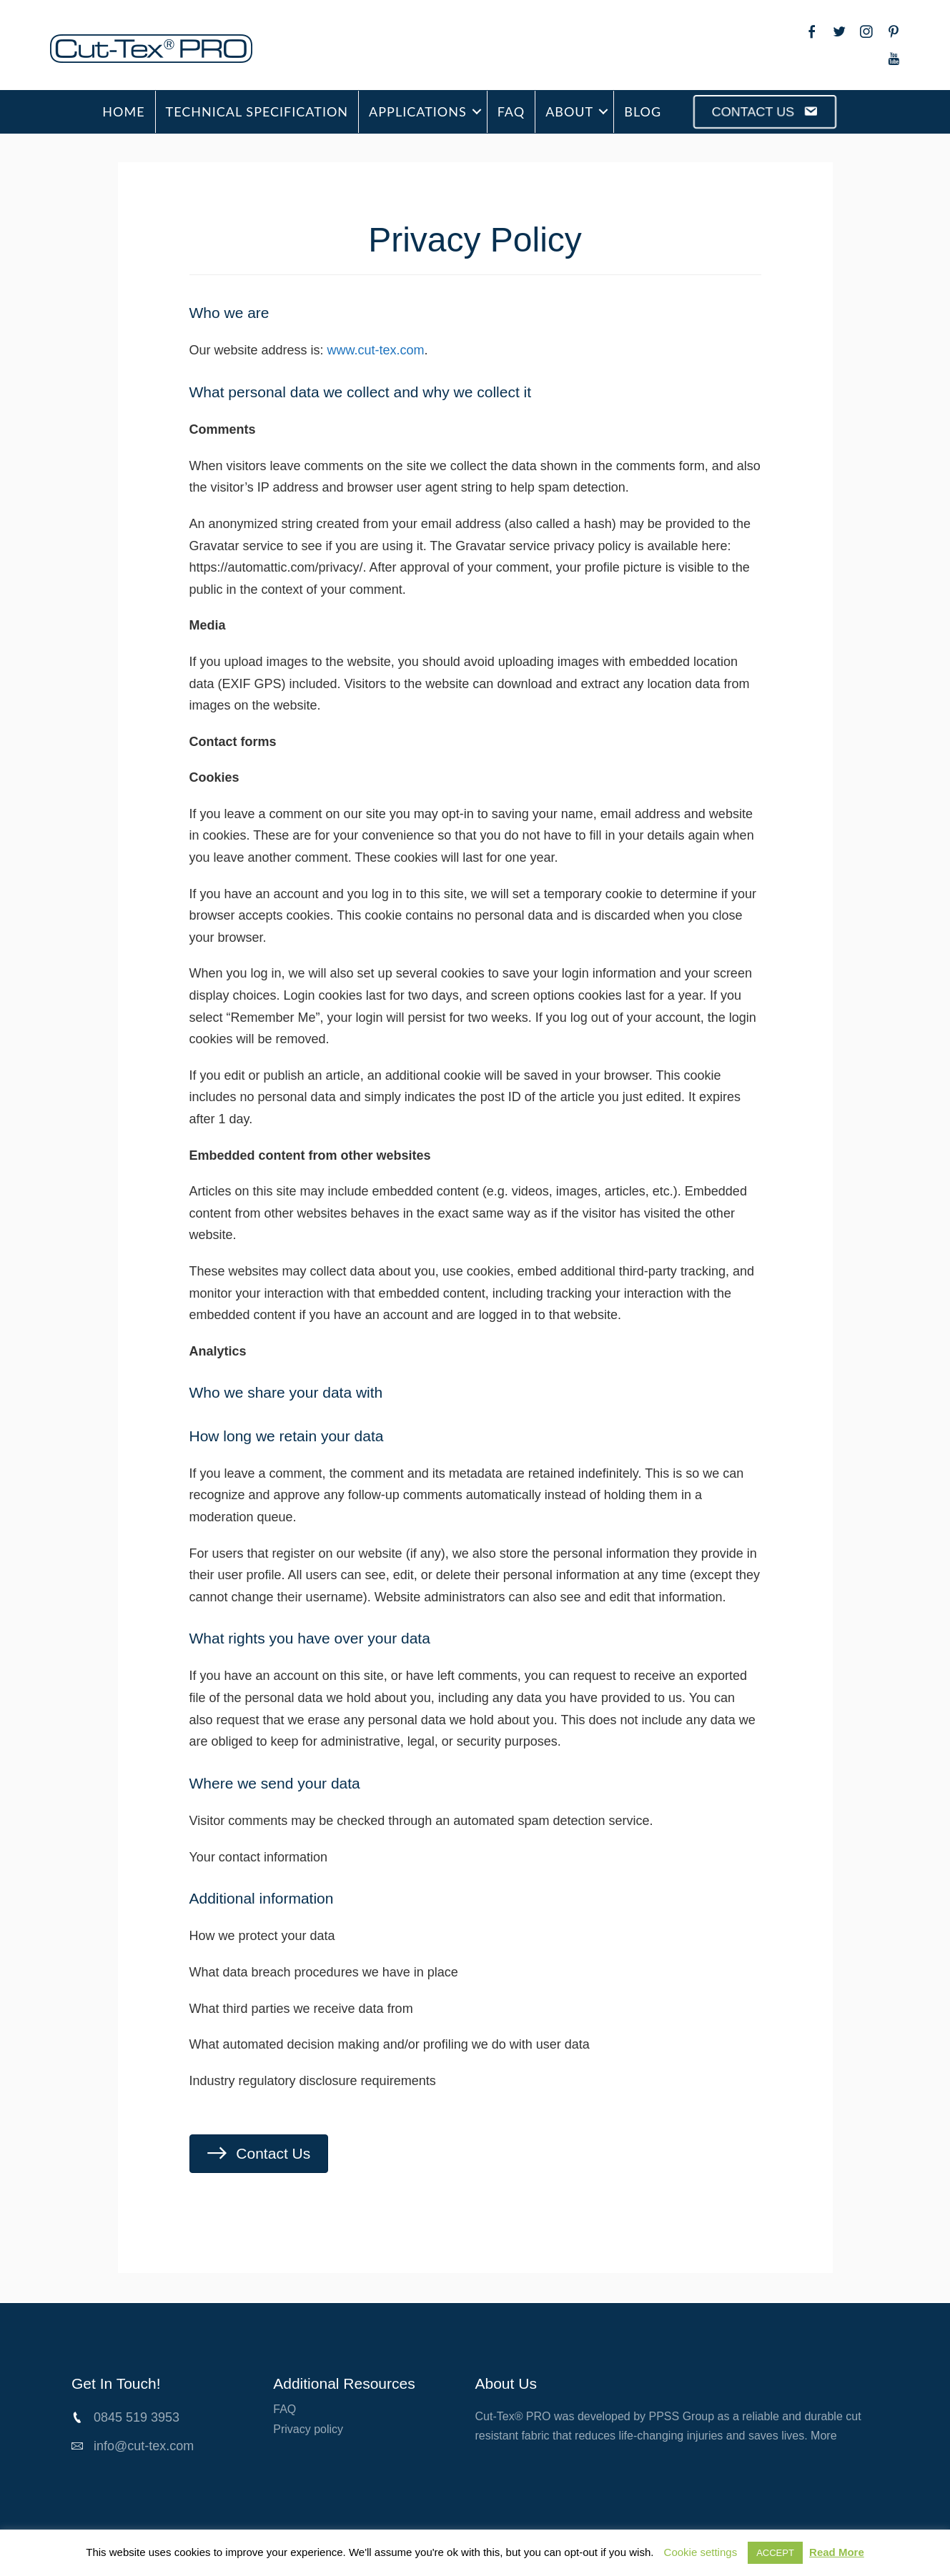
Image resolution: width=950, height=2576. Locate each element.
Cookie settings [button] (701, 2552)
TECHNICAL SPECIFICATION (257, 111)
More (823, 2436)
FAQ (511, 111)
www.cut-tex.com (376, 350)
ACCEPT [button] (775, 2552)
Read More (836, 2552)
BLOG (642, 111)
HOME (123, 111)
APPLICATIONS (418, 111)
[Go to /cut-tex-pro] (184, 48)
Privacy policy (308, 2429)
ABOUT (569, 111)
